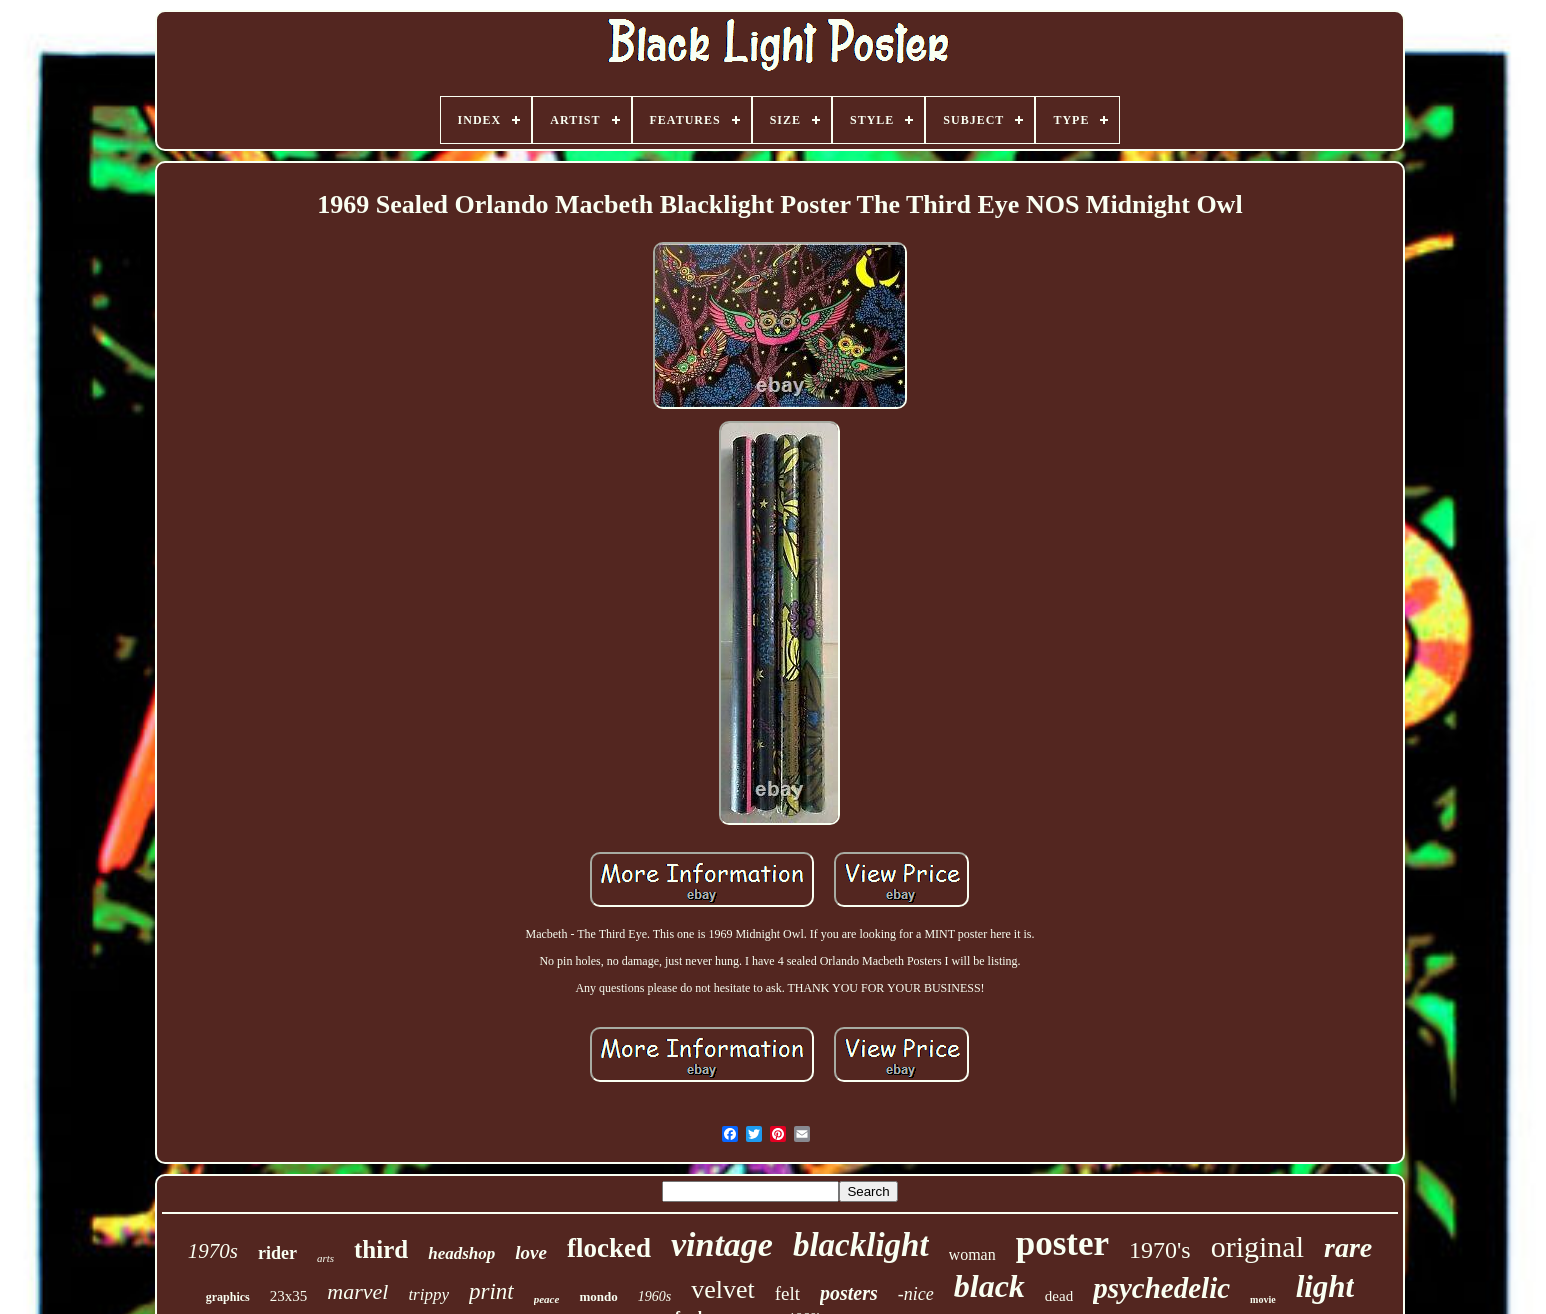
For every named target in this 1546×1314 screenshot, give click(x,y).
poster (1062, 1243)
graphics (228, 1297)
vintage (722, 1244)
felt (787, 1293)
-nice (916, 1294)
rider (277, 1253)
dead (1059, 1296)
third (381, 1249)
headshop (461, 1253)
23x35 (289, 1296)
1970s (213, 1251)
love (531, 1252)
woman (972, 1254)
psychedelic (1161, 1288)
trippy (428, 1294)
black (989, 1286)
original (1257, 1246)
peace (547, 1299)
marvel (357, 1291)
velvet (723, 1289)
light (1325, 1286)
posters (849, 1293)
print (491, 1291)
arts (325, 1258)
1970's (1160, 1250)
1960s (654, 1296)
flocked (609, 1248)
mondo (598, 1296)
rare (1348, 1247)
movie (1263, 1299)
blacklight (861, 1245)
